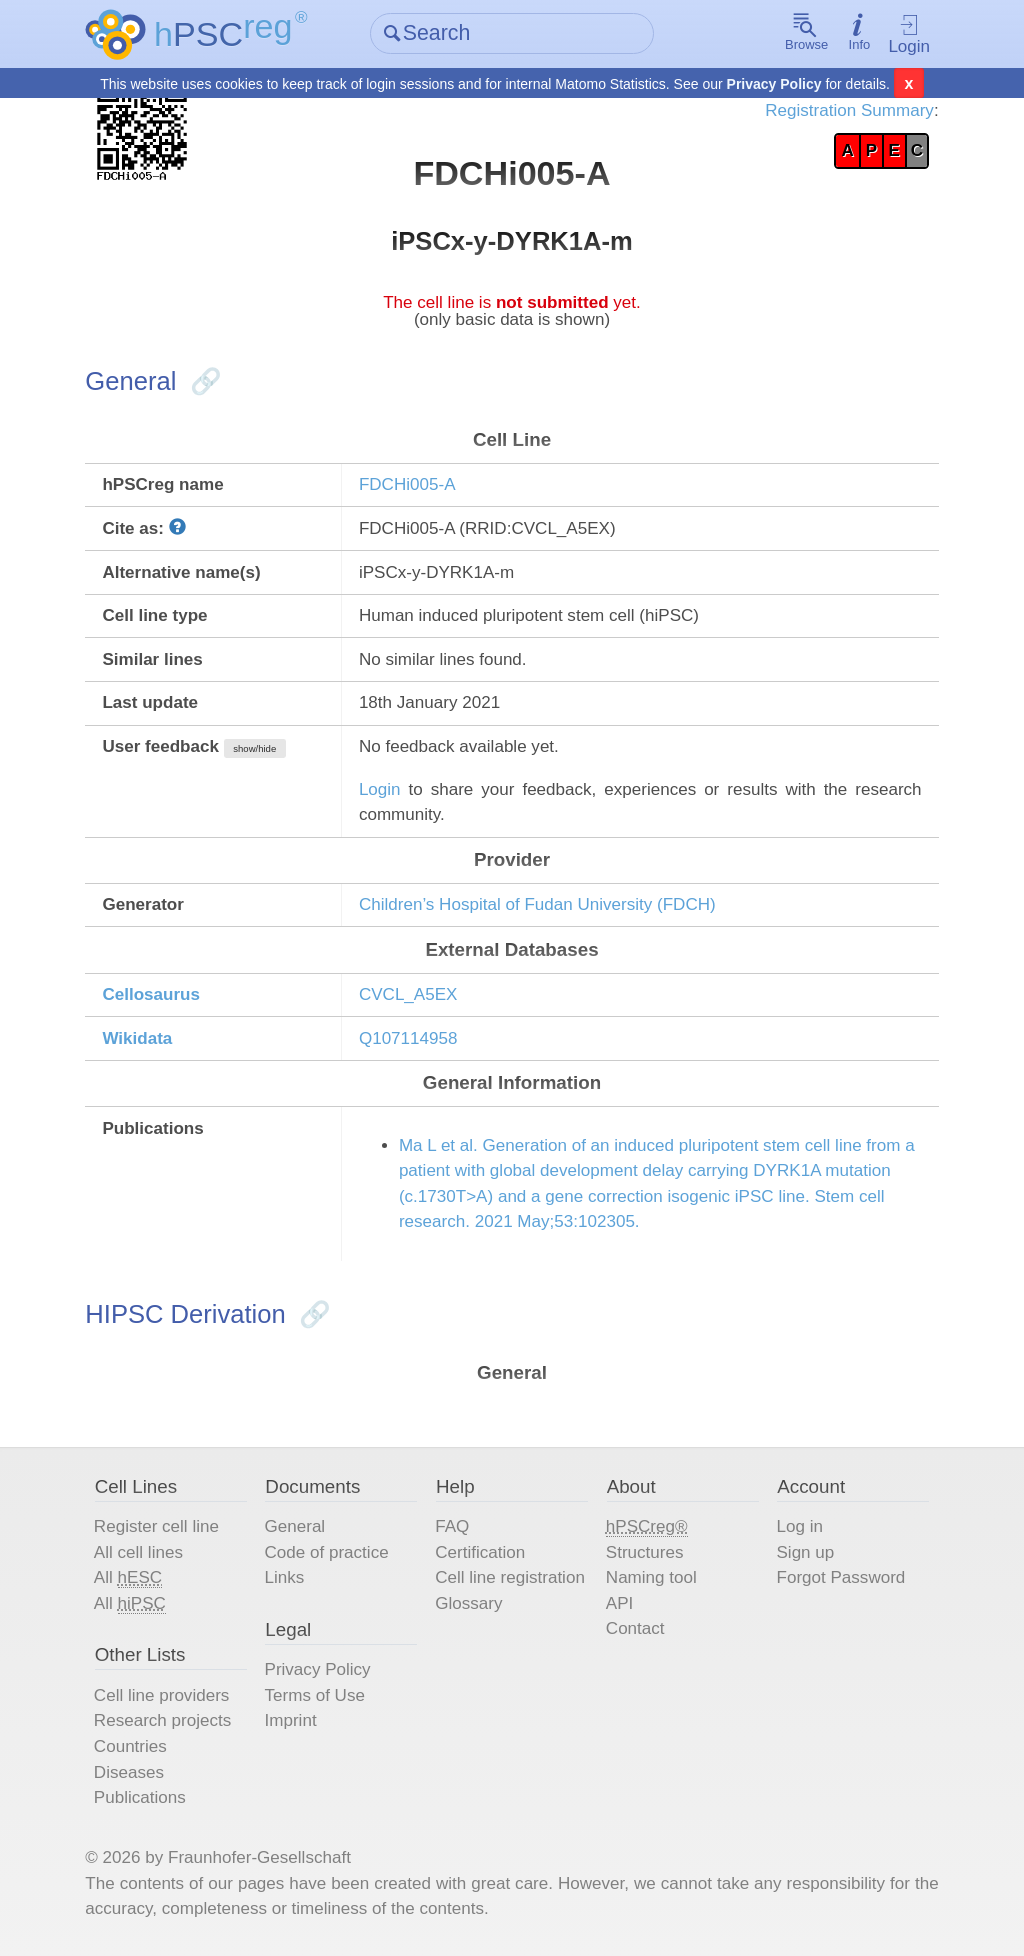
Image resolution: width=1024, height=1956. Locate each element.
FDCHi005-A (407, 484)
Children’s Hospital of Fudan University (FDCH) (537, 904)
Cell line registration (510, 1577)
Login (909, 35)
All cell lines (138, 1552)
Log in (799, 1526)
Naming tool (651, 1577)
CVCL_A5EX (408, 994)
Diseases (129, 1772)
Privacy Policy (774, 84)
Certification (480, 1552)
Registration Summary (849, 110)
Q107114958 (408, 1038)
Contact (635, 1628)
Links (285, 1577)
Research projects (162, 1720)
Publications (140, 1797)
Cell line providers (162, 1695)
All (128, 1578)
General (295, 1526)
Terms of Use (315, 1695)
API (619, 1603)
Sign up (805, 1552)
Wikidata (137, 1038)
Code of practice (327, 1552)
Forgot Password (840, 1577)
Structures (645, 1552)
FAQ (452, 1526)
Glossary (468, 1603)
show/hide (254, 748)
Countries (130, 1746)
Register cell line (156, 1526)
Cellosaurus (151, 994)
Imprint (291, 1720)
